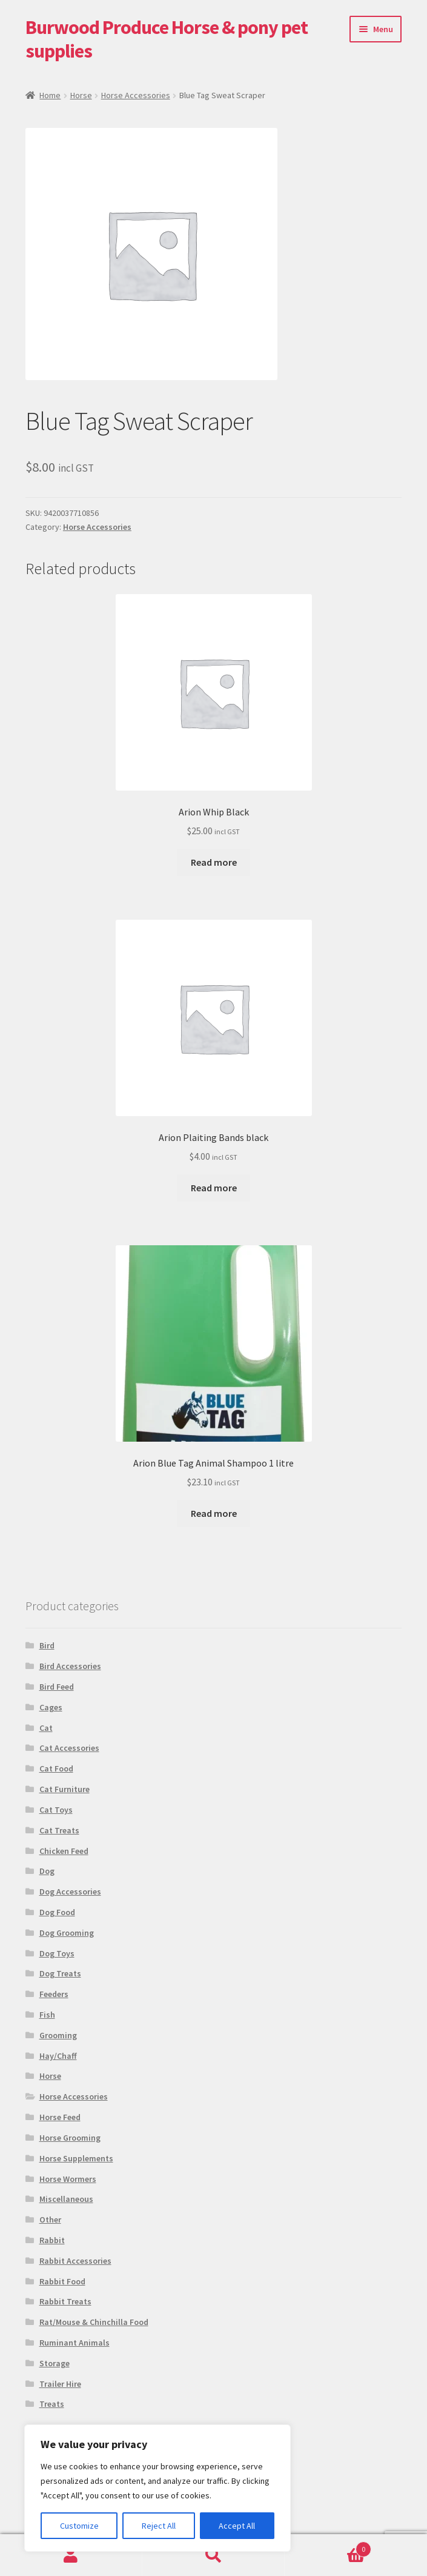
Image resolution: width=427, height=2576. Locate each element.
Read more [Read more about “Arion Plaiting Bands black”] (214, 1188)
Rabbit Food (62, 2281)
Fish (47, 2014)
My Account (71, 2555)
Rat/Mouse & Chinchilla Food (93, 2322)
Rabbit (52, 2240)
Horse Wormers (67, 2178)
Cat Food (56, 1768)
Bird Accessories (70, 1666)
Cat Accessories (69, 1747)
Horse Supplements (76, 2158)
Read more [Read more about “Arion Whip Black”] (214, 862)
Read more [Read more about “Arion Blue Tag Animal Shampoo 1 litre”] (214, 1513)
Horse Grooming (70, 2137)
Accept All (237, 2525)
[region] (157, 2488)
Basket (328, 2546)
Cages (50, 1707)
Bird (47, 1645)
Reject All (159, 2525)
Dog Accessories (70, 1891)
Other (50, 2219)
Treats (51, 2403)
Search (213, 2555)
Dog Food (57, 1912)
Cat (46, 1727)
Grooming (58, 2035)
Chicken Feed (63, 1850)
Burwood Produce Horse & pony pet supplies (166, 39)
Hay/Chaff (58, 2055)
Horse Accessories (135, 95)
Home (50, 95)
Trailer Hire (60, 2383)
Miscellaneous (66, 2198)
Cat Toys (56, 1809)
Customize (79, 2525)
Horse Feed (60, 2117)
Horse (81, 95)
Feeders (53, 1994)
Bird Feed (56, 1686)
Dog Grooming (66, 1932)
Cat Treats (59, 1830)
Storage (54, 2363)
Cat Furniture (64, 1789)
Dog (47, 1870)
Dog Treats (60, 1973)
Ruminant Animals (74, 2342)
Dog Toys (56, 1953)
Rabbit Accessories (75, 2260)
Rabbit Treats (65, 2301)
